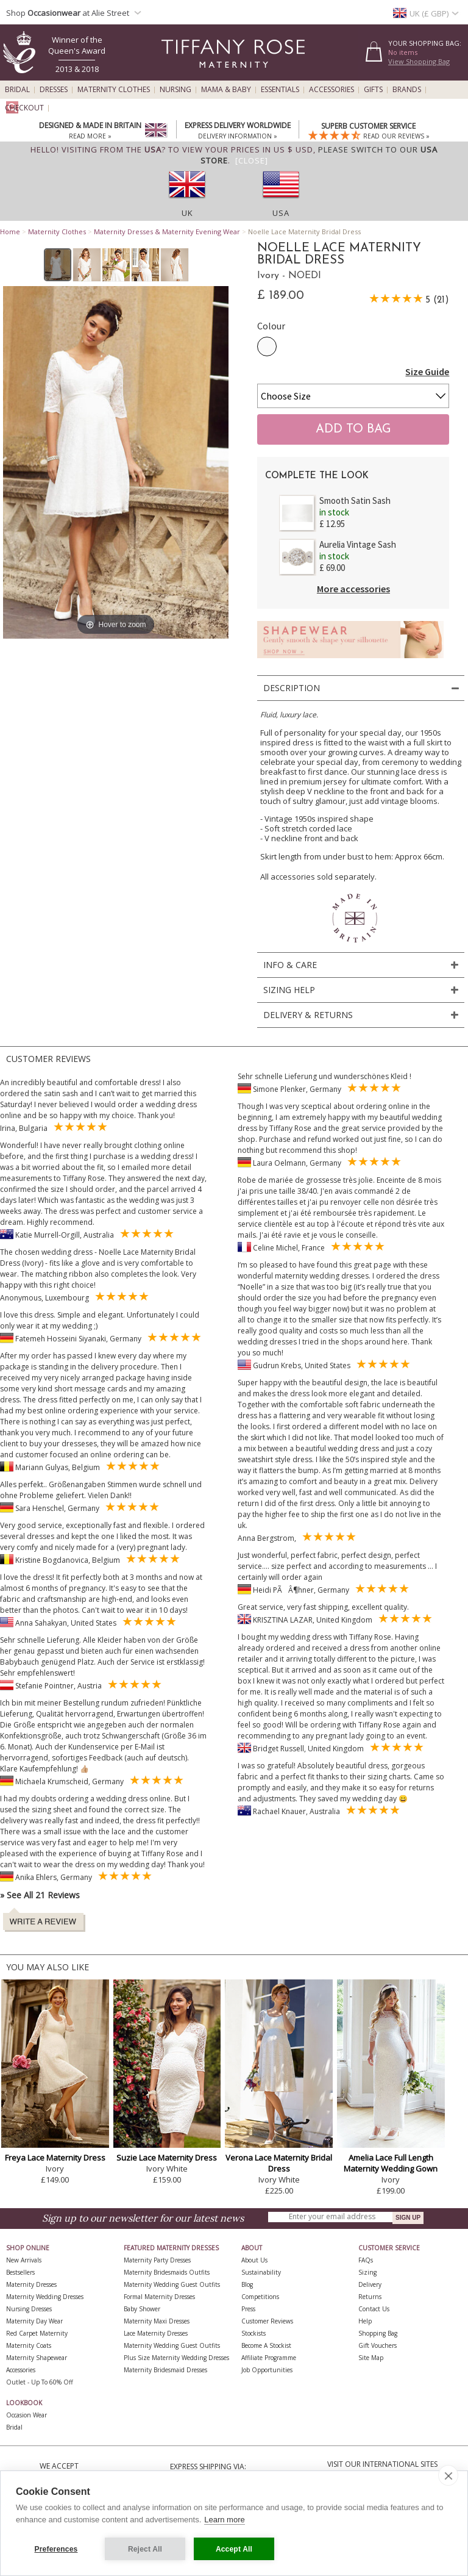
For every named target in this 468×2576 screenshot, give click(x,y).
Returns (369, 2296)
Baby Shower (142, 2309)
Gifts (373, 89)
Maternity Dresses (31, 2284)
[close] (448, 2475)
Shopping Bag (377, 2333)
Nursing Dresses (29, 2309)
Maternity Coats (28, 2345)
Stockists (253, 2333)
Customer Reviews (267, 2321)
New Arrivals (23, 2260)
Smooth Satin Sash (355, 500)
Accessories (331, 89)
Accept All (234, 2549)
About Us (254, 2260)
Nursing (175, 89)
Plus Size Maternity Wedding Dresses (176, 2357)
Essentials (280, 89)
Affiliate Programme (268, 2357)
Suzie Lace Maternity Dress (166, 2157)
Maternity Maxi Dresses (157, 2321)
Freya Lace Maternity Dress (55, 2157)
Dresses (54, 89)
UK (187, 212)
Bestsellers (20, 2272)
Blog (247, 2284)
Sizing (367, 2272)
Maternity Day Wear (34, 2321)
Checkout (24, 108)
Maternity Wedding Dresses (44, 2296)
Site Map (370, 2357)
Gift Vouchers (377, 2345)
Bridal (17, 89)
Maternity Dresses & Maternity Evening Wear (167, 231)
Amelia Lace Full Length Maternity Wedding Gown (391, 2163)
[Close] (251, 160)
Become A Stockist (266, 2345)
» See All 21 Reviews (40, 1895)
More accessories (353, 589)
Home (10, 231)
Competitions (260, 2296)
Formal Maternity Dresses (159, 2296)
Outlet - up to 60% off (39, 2382)
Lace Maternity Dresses (156, 2333)
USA (280, 212)
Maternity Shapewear (36, 2357)
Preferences (56, 2549)
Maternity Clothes (113, 89)
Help (365, 2321)
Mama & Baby (226, 89)
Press (248, 2309)
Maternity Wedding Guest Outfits (172, 2284)
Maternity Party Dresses (157, 2260)
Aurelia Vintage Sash (357, 544)
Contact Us (373, 2309)
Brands (406, 89)
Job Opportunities (266, 2370)
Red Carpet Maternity (37, 2333)
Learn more (224, 2519)
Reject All (145, 2549)
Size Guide (427, 371)
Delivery (369, 2284)
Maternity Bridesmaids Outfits (167, 2272)
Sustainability (261, 2272)
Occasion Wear (26, 2415)
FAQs (365, 2260)
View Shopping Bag (419, 61)
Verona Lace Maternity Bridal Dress (278, 2163)
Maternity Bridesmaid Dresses (165, 2370)
